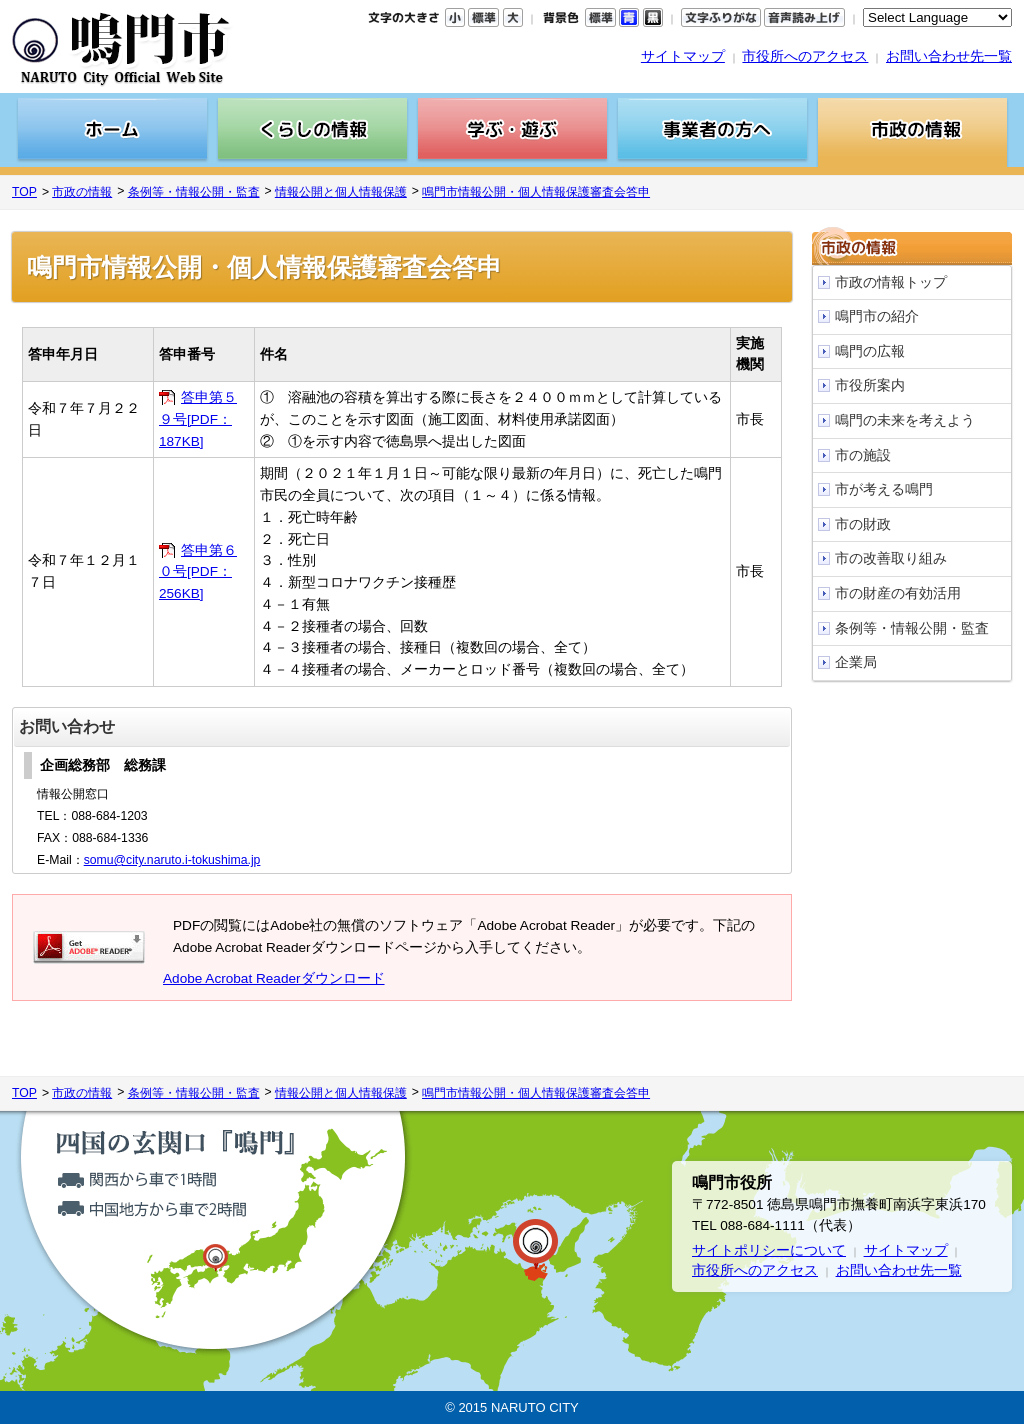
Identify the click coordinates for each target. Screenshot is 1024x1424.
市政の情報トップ (891, 282)
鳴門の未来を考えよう (905, 420)
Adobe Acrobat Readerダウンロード (274, 978)
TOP (24, 192)
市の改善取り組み (891, 558)
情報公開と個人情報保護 (341, 192)
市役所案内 (870, 385)
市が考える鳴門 (884, 489)
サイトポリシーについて (769, 1250)
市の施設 (863, 455)
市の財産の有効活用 (898, 593)
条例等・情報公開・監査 (194, 192)
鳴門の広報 (870, 351)
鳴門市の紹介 (877, 316)
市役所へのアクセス (805, 56)
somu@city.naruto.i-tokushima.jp (172, 860)
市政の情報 (82, 192)
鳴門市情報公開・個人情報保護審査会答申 (536, 192)
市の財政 (863, 524)
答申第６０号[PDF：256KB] (198, 572)
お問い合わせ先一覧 (949, 56)
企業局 (856, 662)
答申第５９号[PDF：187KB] (198, 419)
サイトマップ (683, 56)
